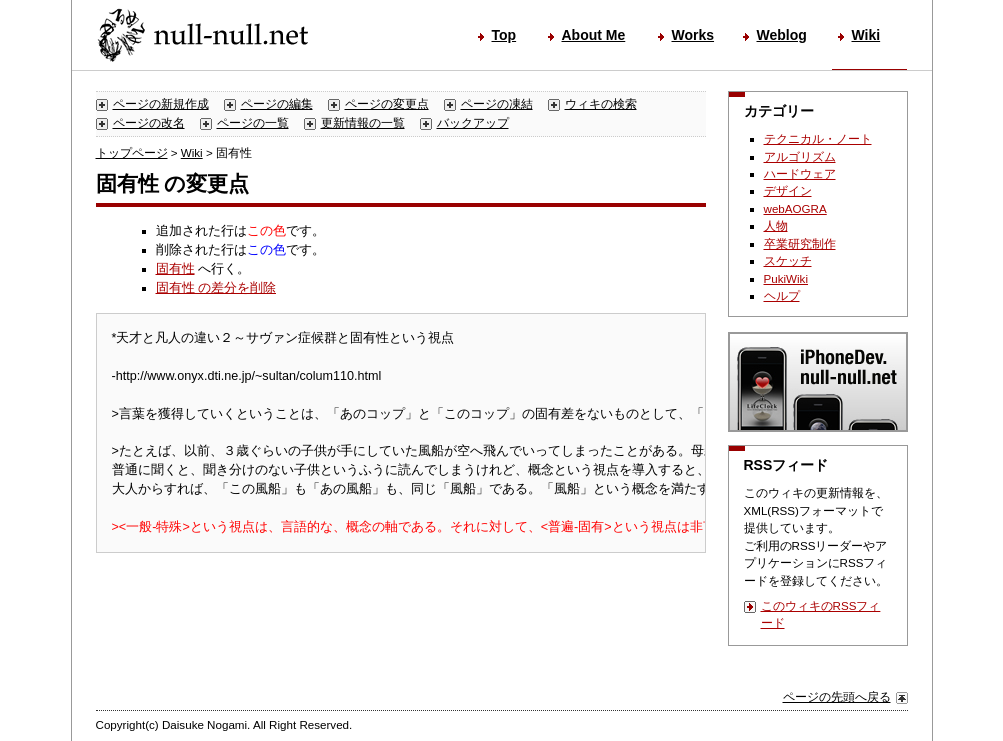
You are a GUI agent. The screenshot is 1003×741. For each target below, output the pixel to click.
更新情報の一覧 (363, 122)
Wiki (866, 35)
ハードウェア (800, 173)
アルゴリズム (800, 156)
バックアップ (473, 122)
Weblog (782, 35)
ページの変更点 (387, 103)
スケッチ (788, 260)
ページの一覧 (253, 122)
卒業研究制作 (800, 243)
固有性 (175, 269)
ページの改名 (149, 122)
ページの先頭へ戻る (837, 696)
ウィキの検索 (601, 103)
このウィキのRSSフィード (821, 614)
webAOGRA (795, 208)
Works (693, 35)
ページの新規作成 (161, 103)
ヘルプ (782, 295)
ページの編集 (277, 103)
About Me (594, 35)
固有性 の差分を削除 (216, 288)
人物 (776, 225)
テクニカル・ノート (818, 138)
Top (504, 35)
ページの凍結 (497, 103)
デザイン (788, 190)
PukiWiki (786, 278)
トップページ (132, 152)
